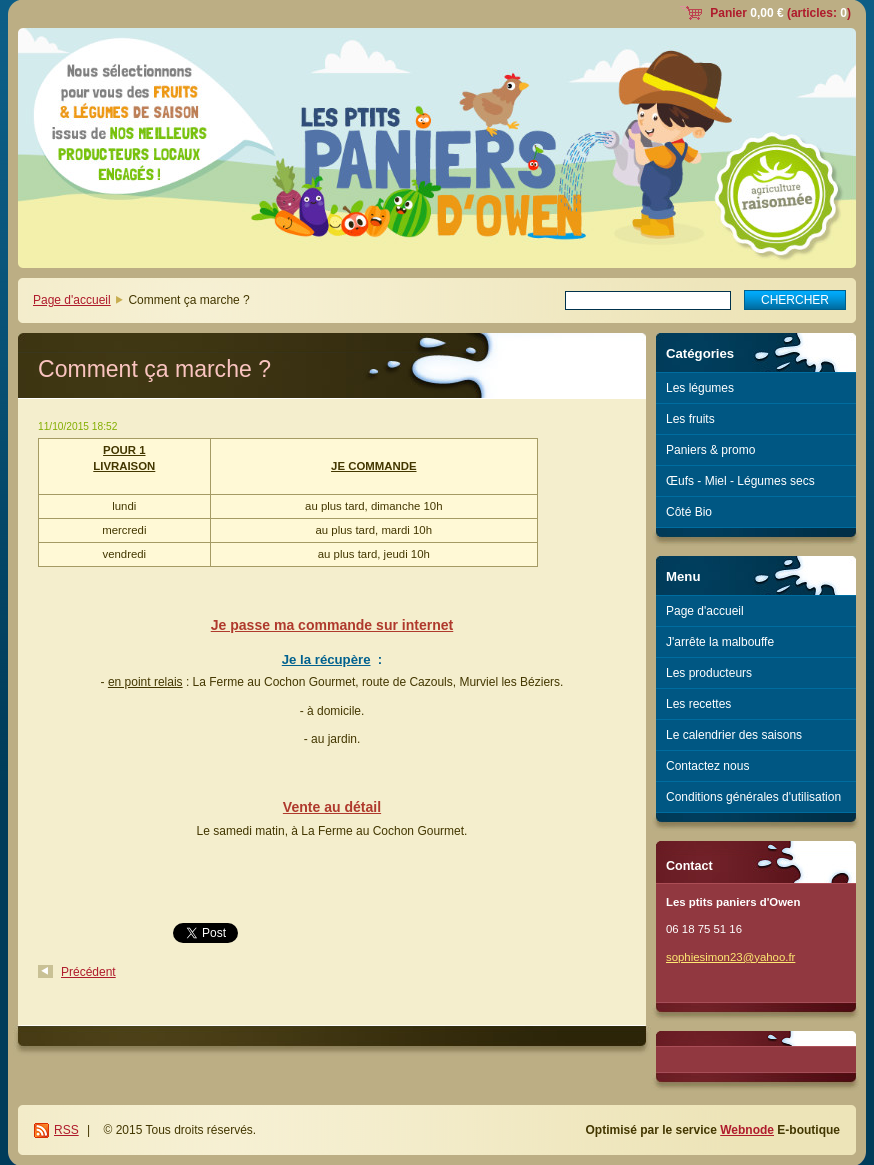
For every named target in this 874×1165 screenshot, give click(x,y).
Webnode (747, 1130)
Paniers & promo (710, 450)
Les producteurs (709, 673)
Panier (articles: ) (780, 13)
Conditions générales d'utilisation (753, 797)
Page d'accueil (72, 300)
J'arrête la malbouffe (720, 642)
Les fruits (690, 419)
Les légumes (700, 388)
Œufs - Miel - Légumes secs (740, 481)
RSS (66, 1130)
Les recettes (698, 704)
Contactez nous (707, 766)
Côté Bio (689, 512)
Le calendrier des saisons (734, 735)
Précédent (88, 972)
